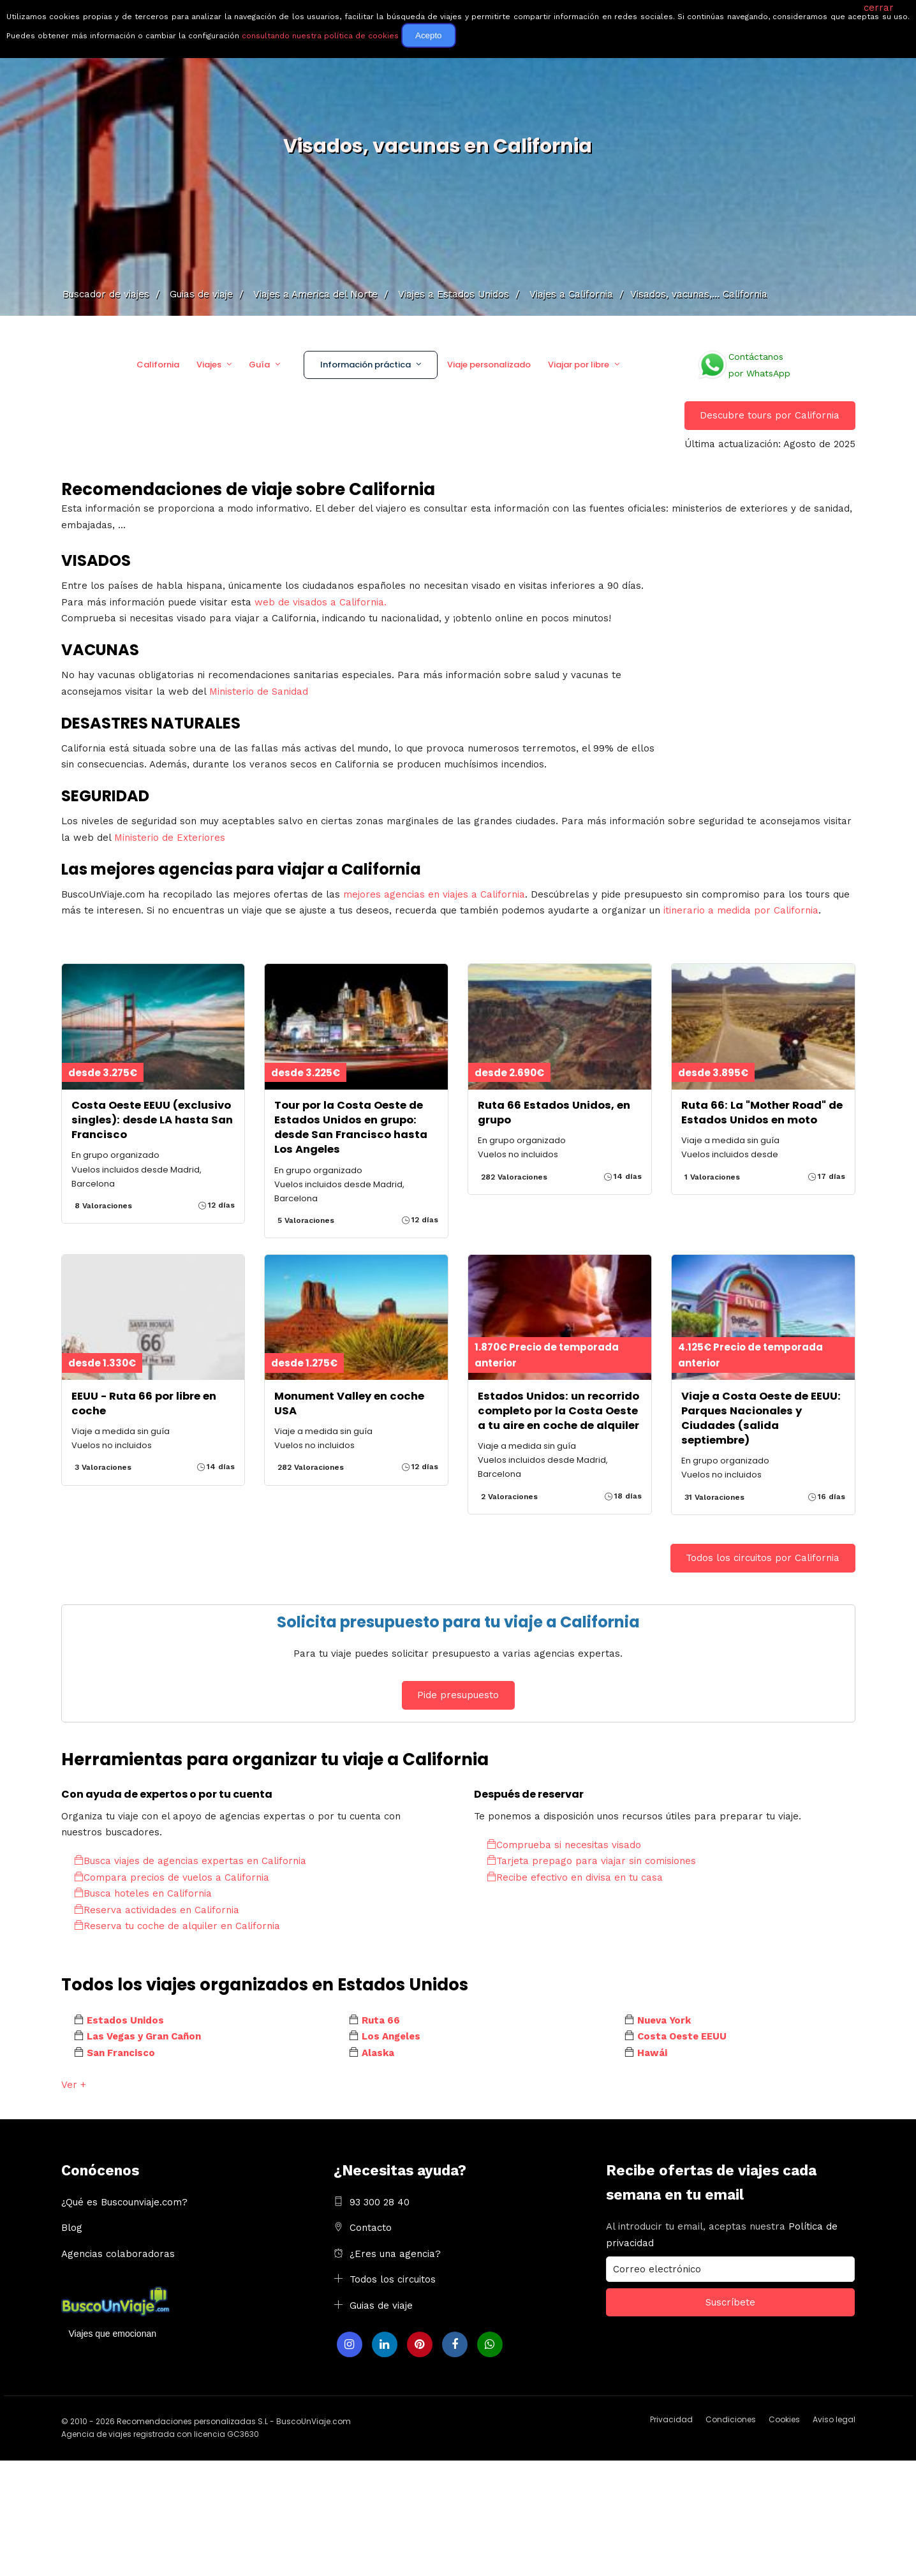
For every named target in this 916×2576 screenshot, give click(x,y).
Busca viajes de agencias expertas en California (190, 1861)
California (158, 365)
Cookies (784, 2419)
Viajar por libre (578, 365)
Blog (71, 2227)
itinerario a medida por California (740, 910)
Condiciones (730, 2419)
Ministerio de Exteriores (169, 837)
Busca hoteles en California (143, 1893)
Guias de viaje (381, 2305)
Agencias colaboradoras (118, 2254)
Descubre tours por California (769, 415)
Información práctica (365, 365)
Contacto (371, 2227)
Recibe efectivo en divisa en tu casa (575, 1877)
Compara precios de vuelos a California (171, 1877)
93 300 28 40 (380, 2202)
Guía (259, 365)
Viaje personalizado (489, 365)
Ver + (73, 2085)
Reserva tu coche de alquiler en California (177, 1926)
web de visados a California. (321, 602)
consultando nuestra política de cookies (320, 35)
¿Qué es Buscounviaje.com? (124, 2202)
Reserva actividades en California (156, 1910)
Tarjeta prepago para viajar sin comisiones (591, 1861)
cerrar (879, 7)
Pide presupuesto (458, 1695)
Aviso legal (834, 2419)
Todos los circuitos (393, 2279)
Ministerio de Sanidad (258, 691)
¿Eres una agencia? (395, 2254)
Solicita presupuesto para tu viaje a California (458, 1621)
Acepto (428, 35)
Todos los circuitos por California (762, 1558)
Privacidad (671, 2419)
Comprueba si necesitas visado (564, 1845)
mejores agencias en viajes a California (434, 894)
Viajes (208, 365)
